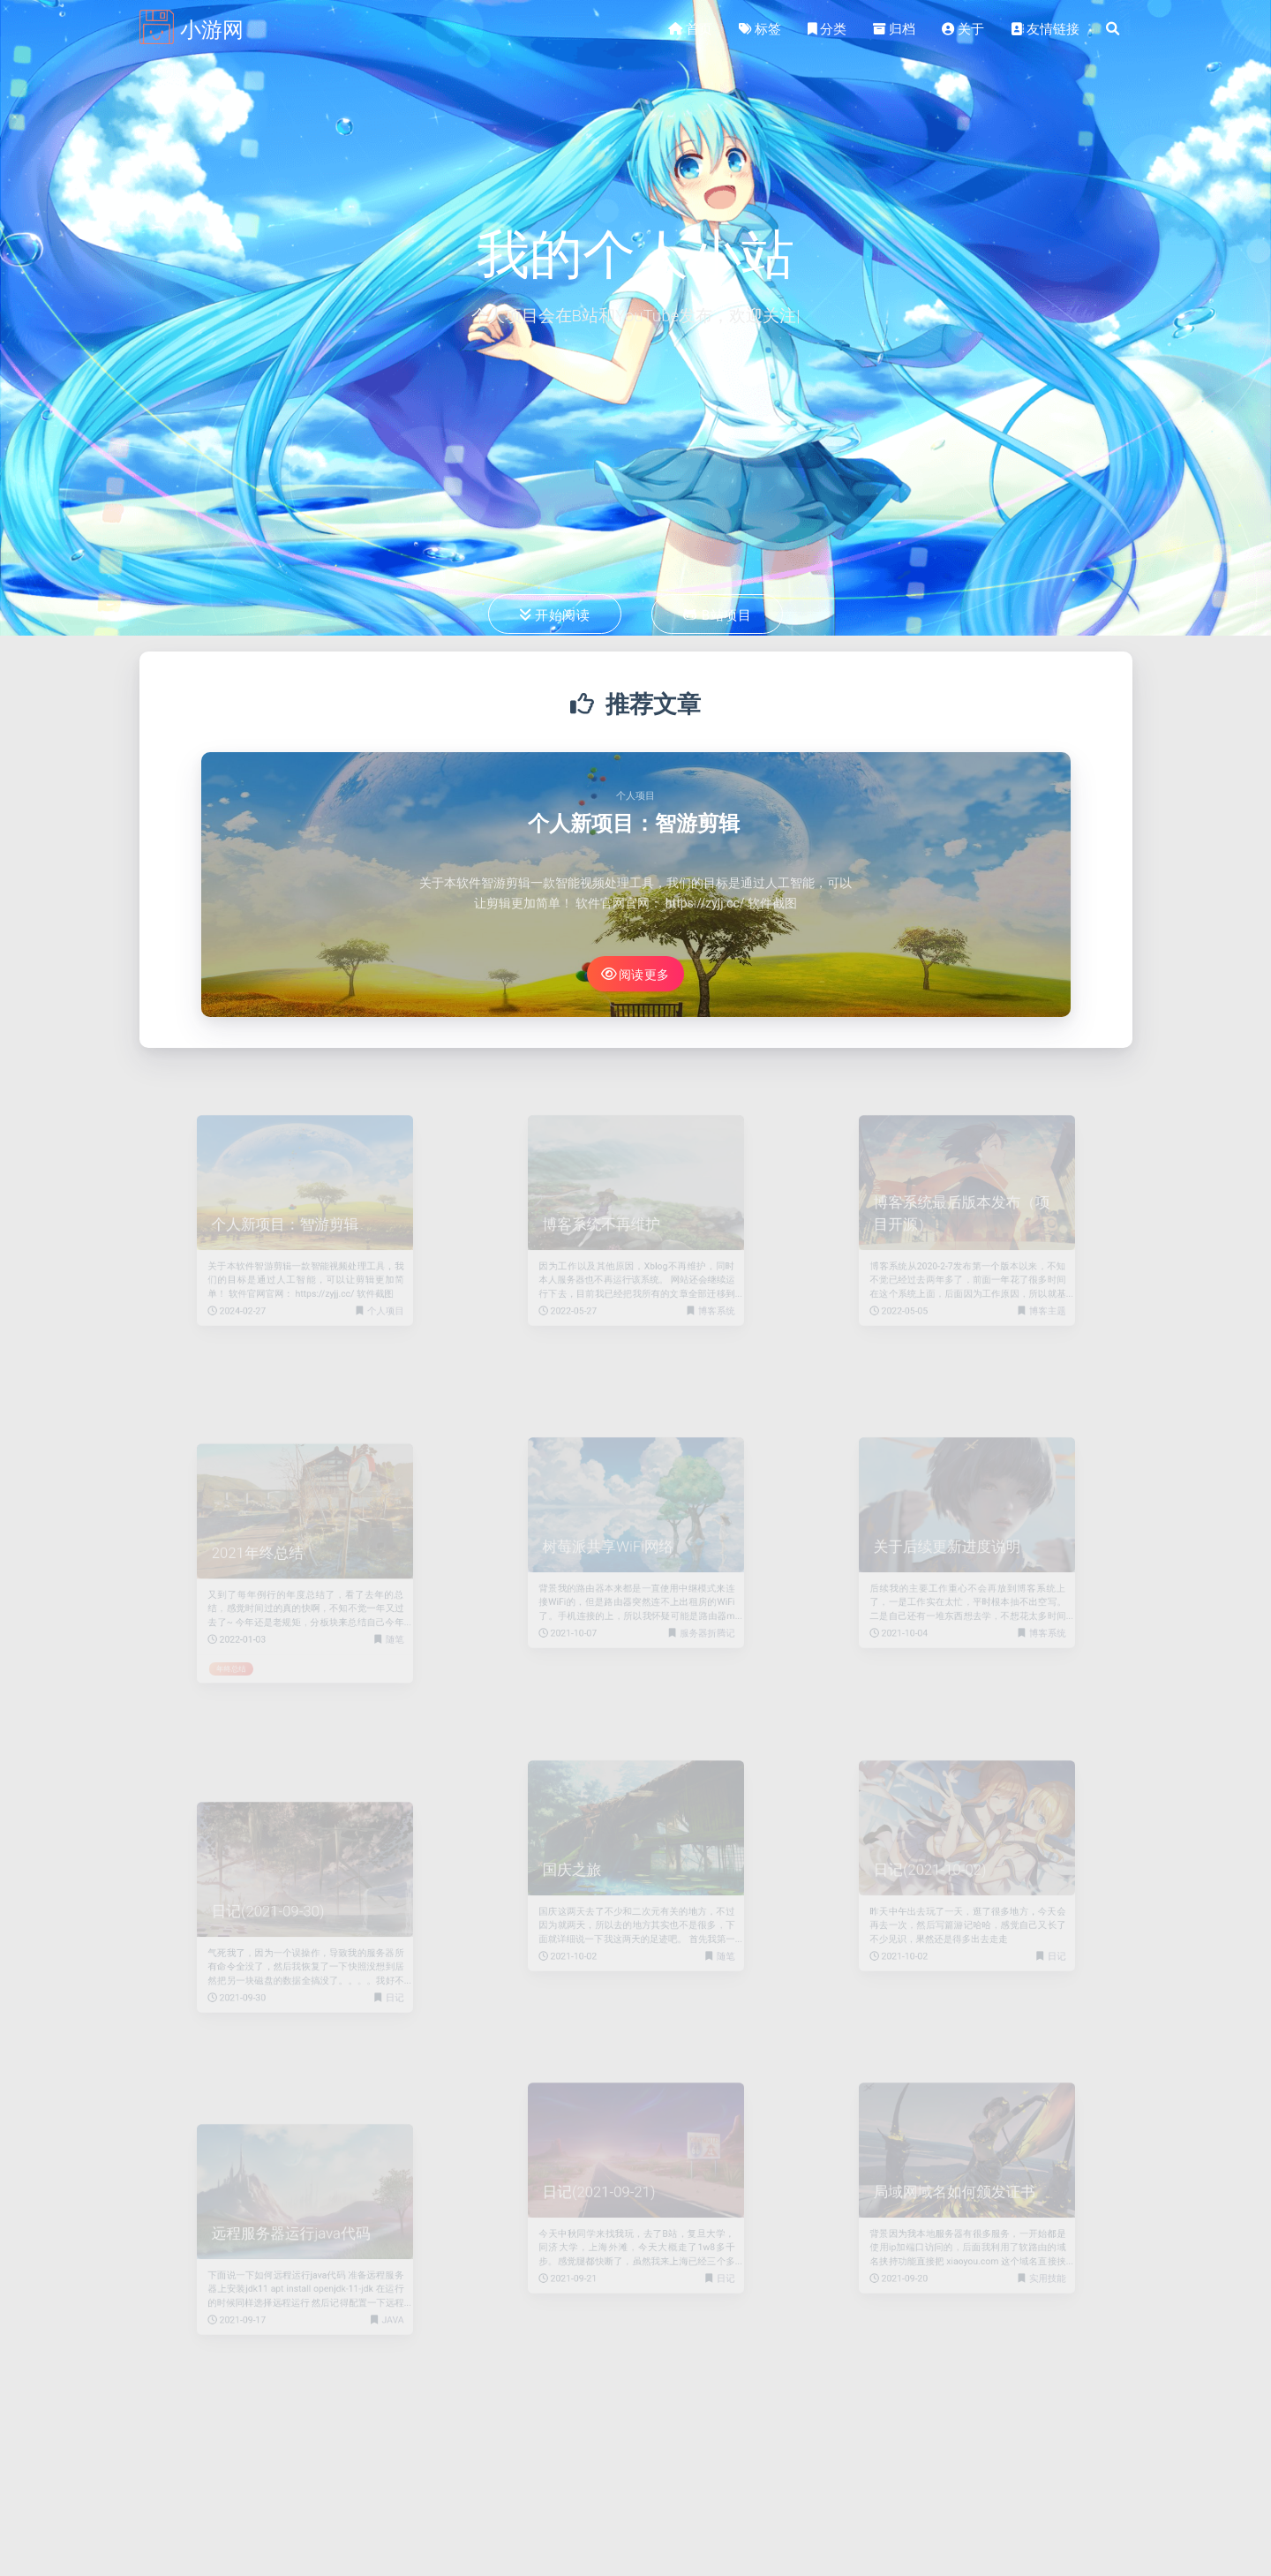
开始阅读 (555, 614)
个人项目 (635, 796)
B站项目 (717, 614)
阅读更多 (635, 973)
